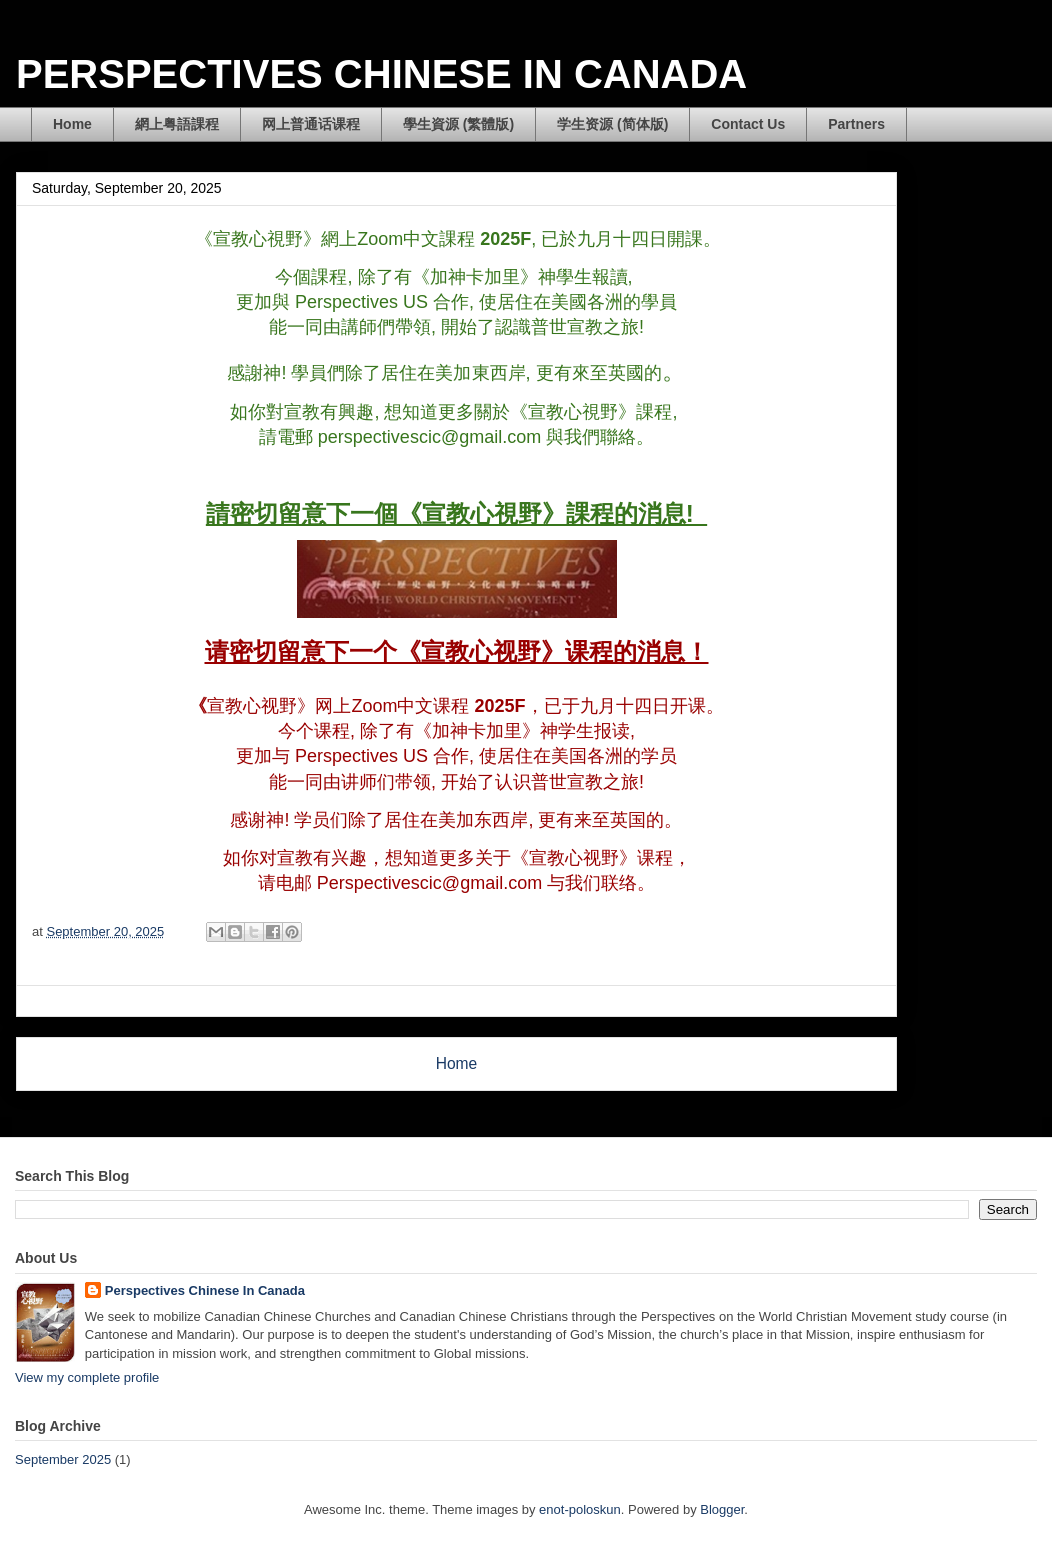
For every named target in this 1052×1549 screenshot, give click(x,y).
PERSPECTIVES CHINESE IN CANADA (381, 74)
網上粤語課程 (177, 124)
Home (72, 124)
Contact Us (748, 124)
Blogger (722, 1509)
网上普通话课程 (311, 124)
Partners (856, 124)
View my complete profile (87, 1377)
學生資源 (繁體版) (458, 124)
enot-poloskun (580, 1509)
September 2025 (63, 1459)
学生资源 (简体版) (612, 124)
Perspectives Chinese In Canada (205, 1290)
